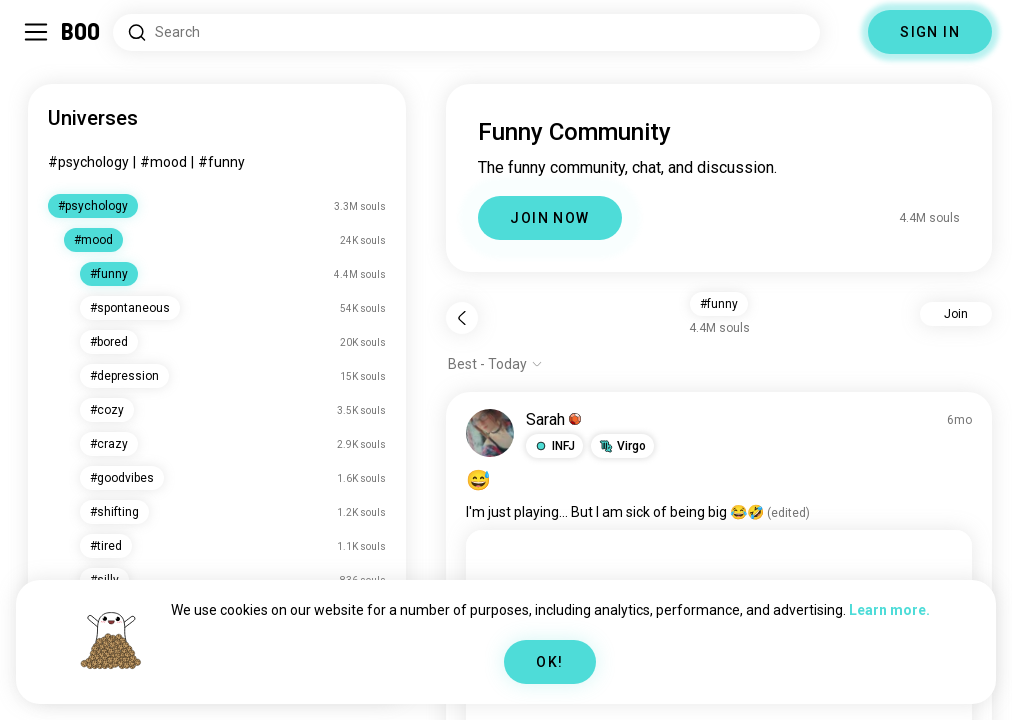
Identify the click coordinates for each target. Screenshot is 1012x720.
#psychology (88, 162)
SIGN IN (930, 32)
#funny (221, 162)
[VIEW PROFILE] (490, 433)
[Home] (81, 32)
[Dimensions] (844, 32)
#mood (163, 162)
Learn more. (889, 610)
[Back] (462, 318)
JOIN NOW (549, 218)
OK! (549, 662)
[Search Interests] (466, 32)
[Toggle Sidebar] (36, 32)
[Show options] (495, 364)
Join (956, 314)
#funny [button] (719, 304)
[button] (554, 446)
